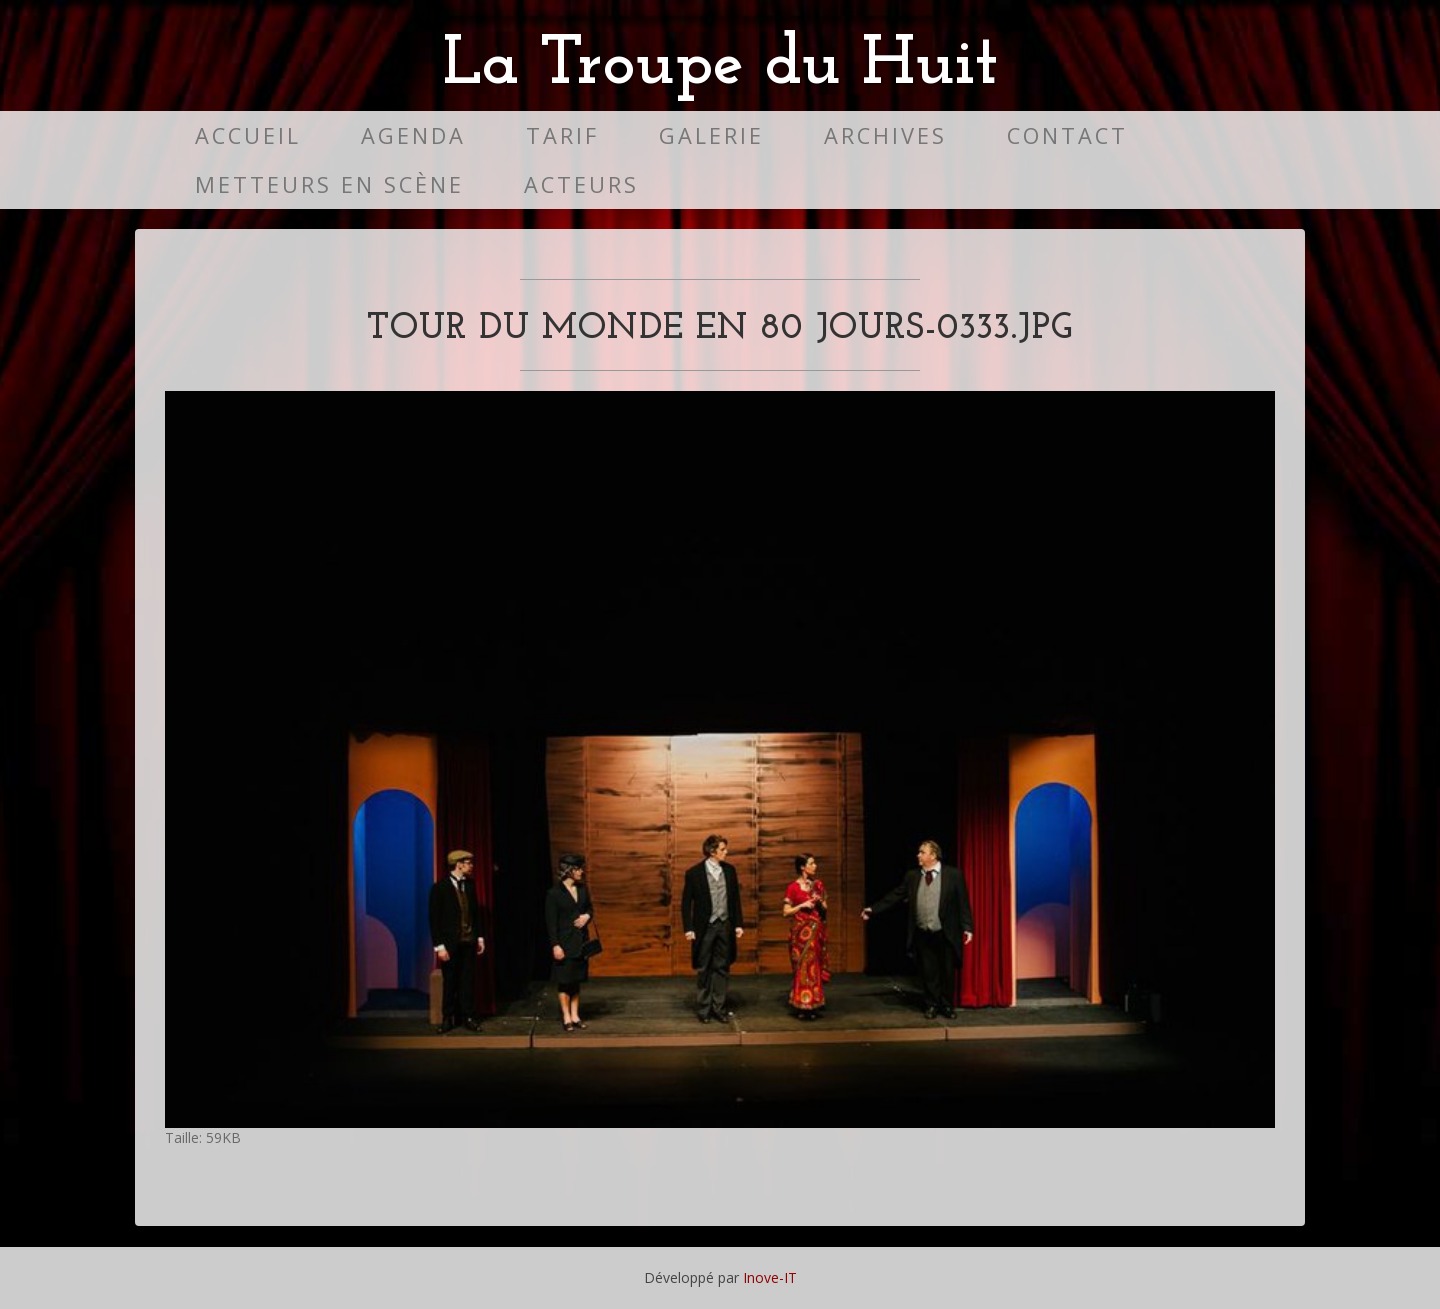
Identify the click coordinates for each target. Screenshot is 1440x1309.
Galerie (711, 135)
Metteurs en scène (329, 184)
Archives (885, 135)
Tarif (562, 135)
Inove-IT (770, 1277)
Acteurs (581, 184)
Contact (1067, 135)
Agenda (413, 135)
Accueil (248, 135)
